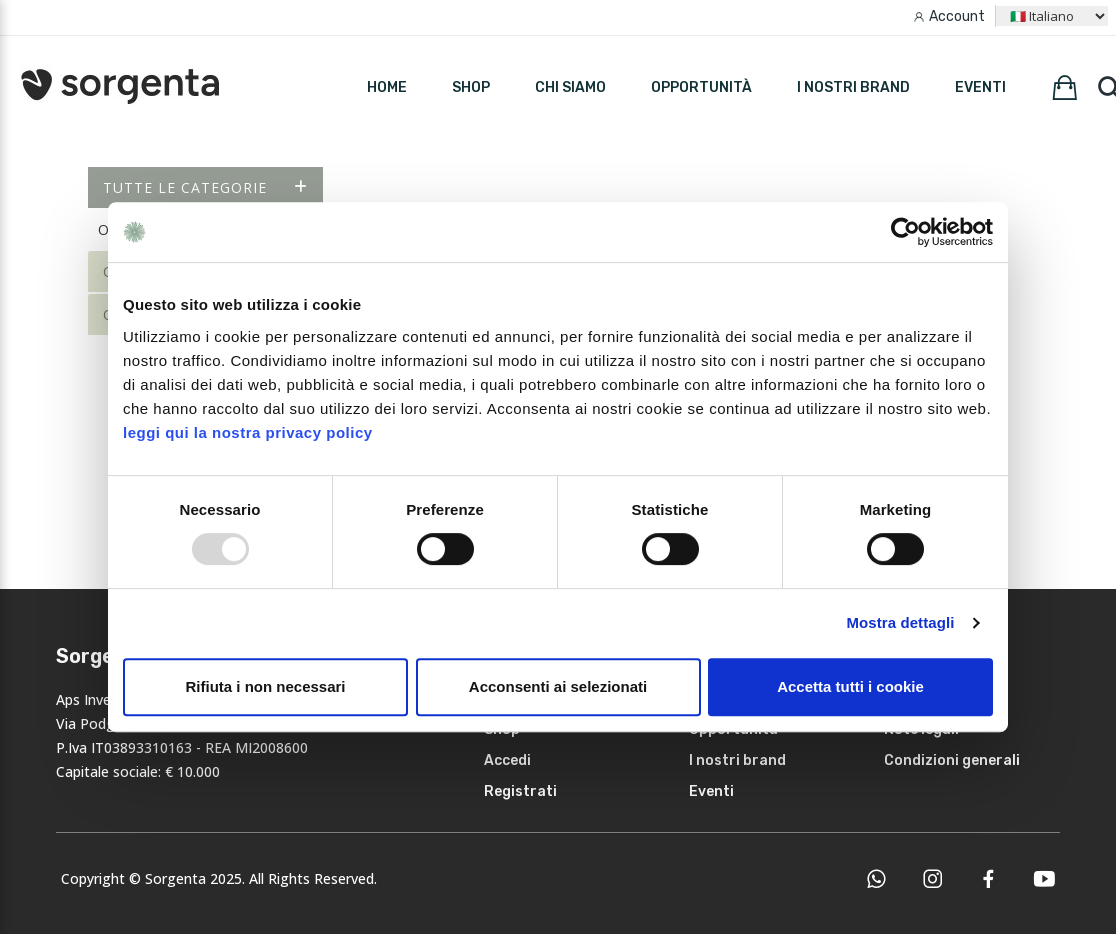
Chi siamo (570, 87)
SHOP (471, 87)
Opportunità (701, 87)
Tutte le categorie (205, 187)
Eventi (980, 87)
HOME (387, 87)
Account (957, 16)
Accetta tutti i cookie (850, 686)
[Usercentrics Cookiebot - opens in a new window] (905, 232)
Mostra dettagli (900, 622)
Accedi (507, 760)
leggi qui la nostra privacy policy (248, 432)
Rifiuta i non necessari (265, 686)
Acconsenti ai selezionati (558, 686)
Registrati (520, 791)
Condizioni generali (952, 760)
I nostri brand (853, 87)
